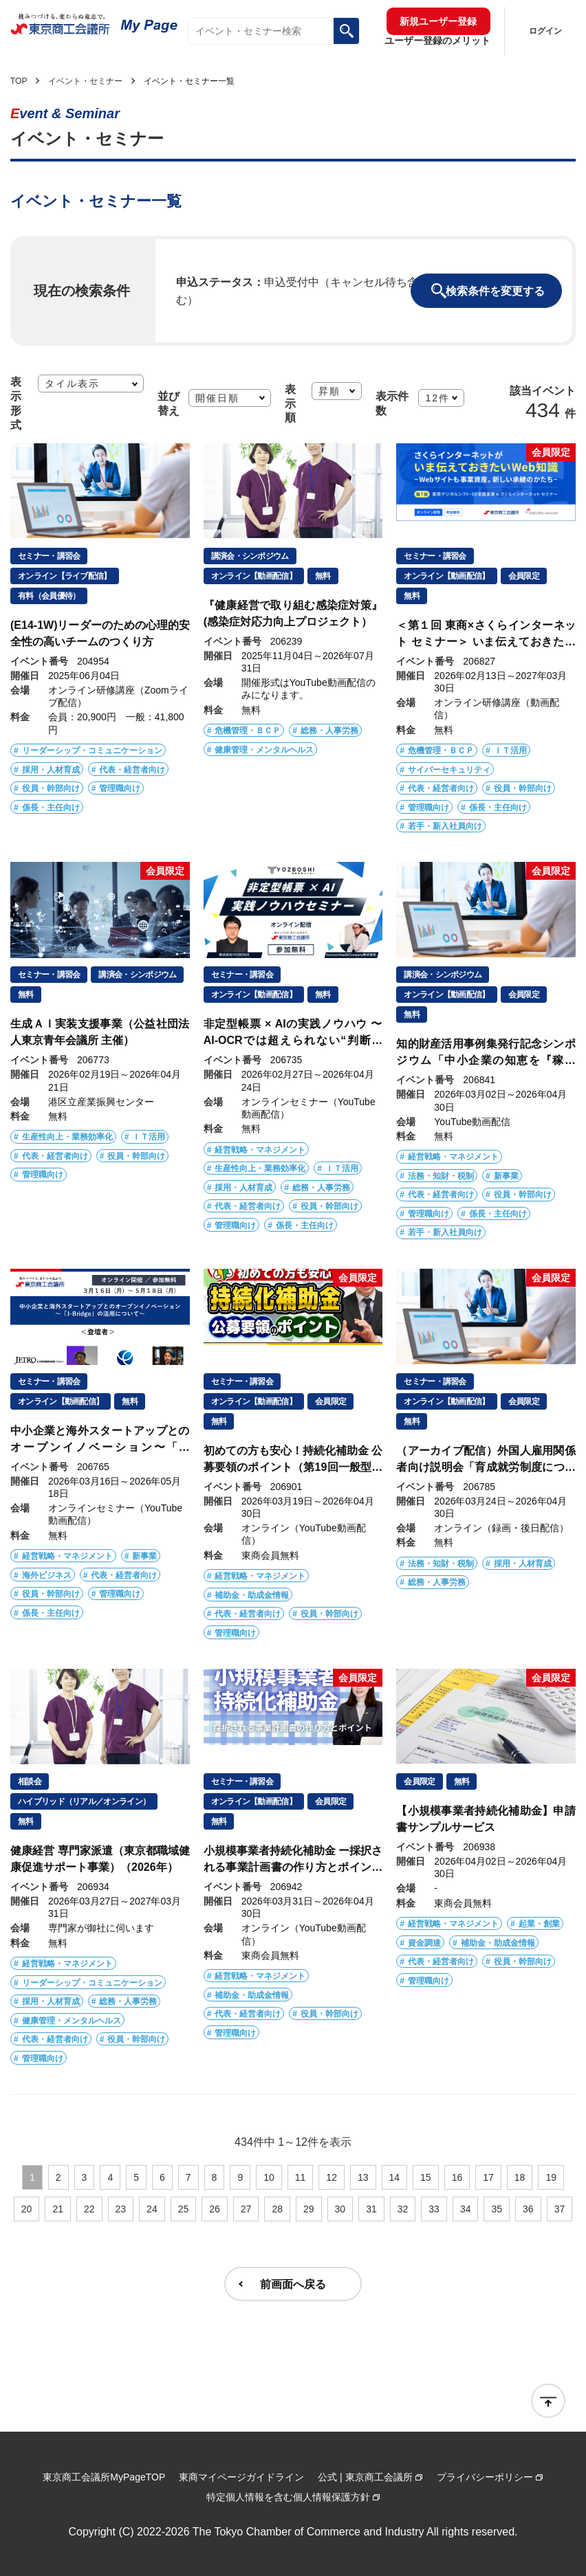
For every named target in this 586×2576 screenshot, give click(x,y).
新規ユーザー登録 (438, 21)
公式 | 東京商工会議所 (365, 2477)
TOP (18, 81)
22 (89, 2209)
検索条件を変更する (495, 290)
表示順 (290, 403)
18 (519, 2177)
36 (528, 2209)
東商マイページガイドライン (241, 2477)
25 (183, 2209)
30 (340, 2209)
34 (465, 2209)
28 (277, 2209)
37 (559, 2209)
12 (331, 2177)
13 (363, 2177)
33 (434, 2209)
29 (308, 2209)
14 (394, 2177)
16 (457, 2177)
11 (300, 2177)
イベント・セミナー (85, 81)
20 (26, 2209)
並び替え (169, 403)
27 (246, 2209)
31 (371, 2209)
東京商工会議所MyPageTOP (104, 2477)
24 (152, 2209)
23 (121, 2209)
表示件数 (392, 403)
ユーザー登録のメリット (437, 40)
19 (550, 2177)
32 (403, 2209)
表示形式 (15, 403)
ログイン (545, 31)
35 (496, 2209)
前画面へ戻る (293, 2283)
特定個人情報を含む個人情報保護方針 (288, 2497)
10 (268, 2177)
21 (57, 2209)
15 (425, 2177)
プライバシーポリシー (485, 2477)
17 (488, 2177)
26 (214, 2209)
